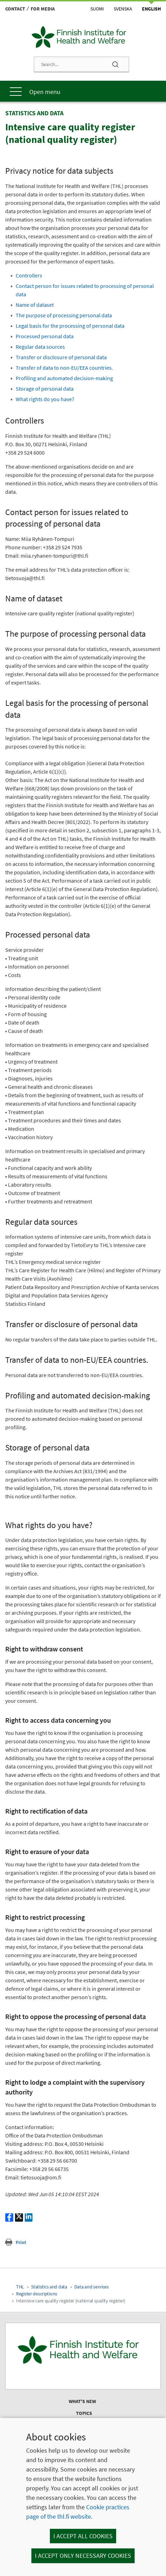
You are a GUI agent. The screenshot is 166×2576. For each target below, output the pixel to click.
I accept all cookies (83, 2536)
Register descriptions (36, 2294)
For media (43, 9)
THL (20, 2287)
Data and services (91, 2287)
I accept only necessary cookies (83, 2556)
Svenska (123, 9)
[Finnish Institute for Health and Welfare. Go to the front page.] (83, 2350)
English (151, 9)
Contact (15, 9)
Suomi (97, 9)
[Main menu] (83, 91)
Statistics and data (49, 2287)
